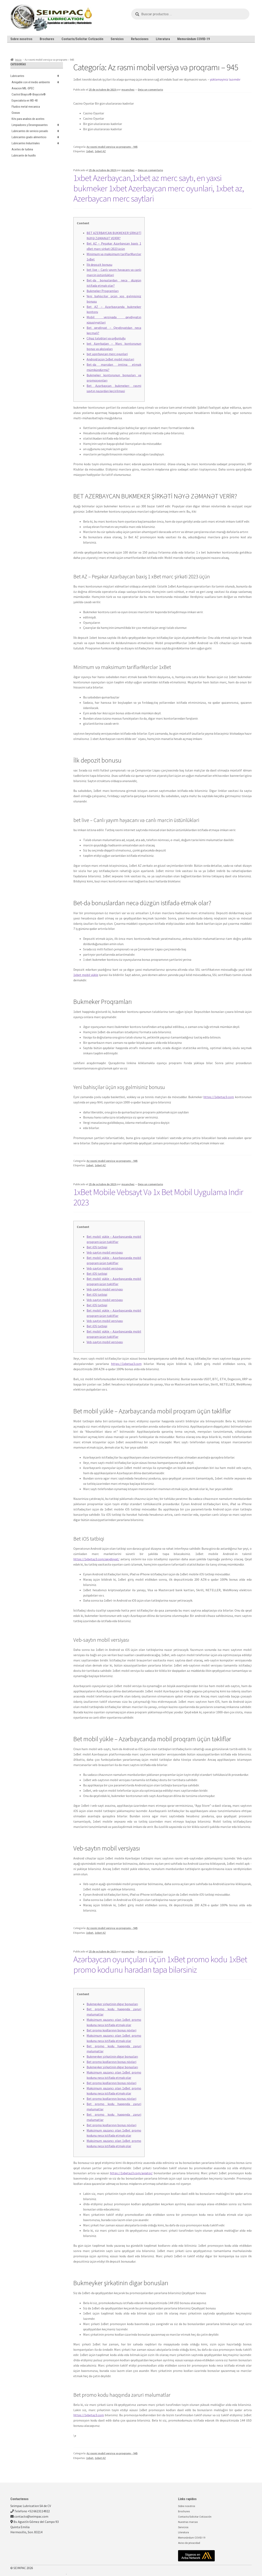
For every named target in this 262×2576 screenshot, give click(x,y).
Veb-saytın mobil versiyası (105, 1252)
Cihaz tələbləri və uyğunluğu (106, 338)
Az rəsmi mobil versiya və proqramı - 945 (112, 147)
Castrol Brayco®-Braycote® (29, 94)
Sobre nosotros (21, 39)
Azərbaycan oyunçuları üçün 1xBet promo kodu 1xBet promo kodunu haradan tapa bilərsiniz (160, 1964)
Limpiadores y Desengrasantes (37, 125)
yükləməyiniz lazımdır (225, 79)
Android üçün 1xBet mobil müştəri (110, 359)
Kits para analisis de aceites (28, 119)
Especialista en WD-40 (25, 100)
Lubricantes (36, 76)
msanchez (127, 89)
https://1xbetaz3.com (218, 1097)
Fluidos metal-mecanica (26, 106)
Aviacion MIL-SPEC (23, 88)
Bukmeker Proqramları (103, 291)
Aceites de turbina (22, 149)
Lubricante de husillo (24, 155)
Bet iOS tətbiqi (97, 1247)
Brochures (47, 39)
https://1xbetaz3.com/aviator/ (131, 2173)
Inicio (18, 59)
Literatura (163, 39)
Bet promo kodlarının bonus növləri (111, 2030)
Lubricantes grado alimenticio (37, 137)
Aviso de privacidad (189, 2543)
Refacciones (140, 39)
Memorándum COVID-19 (193, 39)
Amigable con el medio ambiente (37, 82)
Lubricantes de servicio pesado (37, 131)
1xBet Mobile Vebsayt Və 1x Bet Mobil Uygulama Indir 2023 (158, 1197)
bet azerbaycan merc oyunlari (107, 354)
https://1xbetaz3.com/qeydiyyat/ (96, 1559)
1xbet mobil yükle (85, 975)
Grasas (16, 113)
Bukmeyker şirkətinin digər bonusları (112, 2004)
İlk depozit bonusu (99, 265)
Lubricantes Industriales (37, 143)
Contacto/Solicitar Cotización (82, 39)
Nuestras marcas (188, 2522)
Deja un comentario (150, 89)
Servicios (117, 39)
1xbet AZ (100, 151)
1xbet (89, 151)
